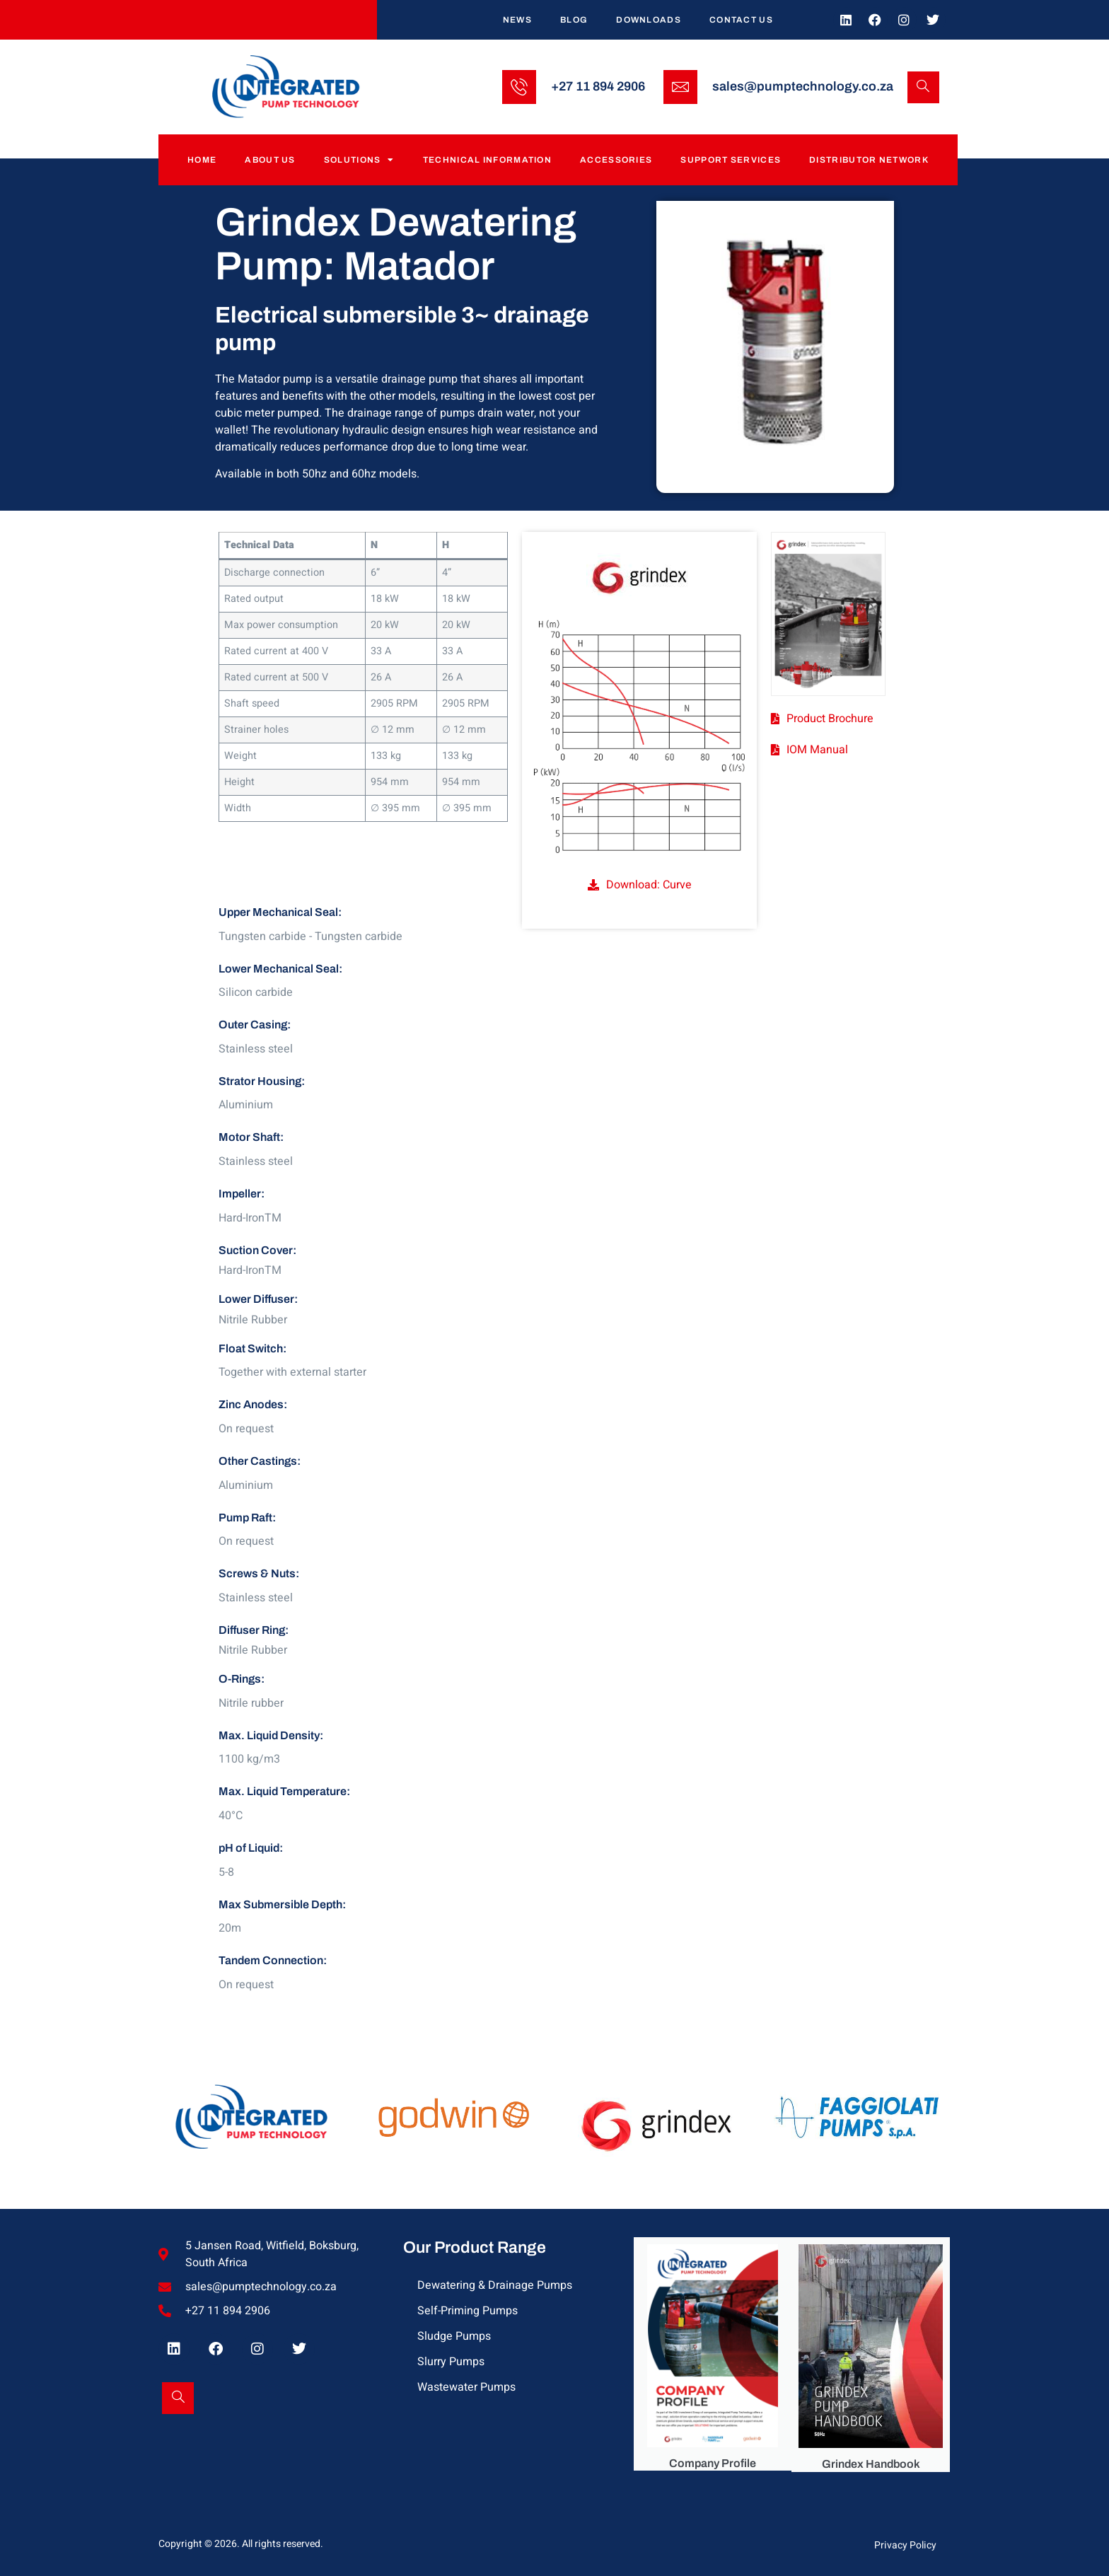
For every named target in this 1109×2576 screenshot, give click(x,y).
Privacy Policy (905, 2545)
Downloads (648, 20)
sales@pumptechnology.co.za (802, 86)
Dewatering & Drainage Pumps (494, 2285)
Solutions (359, 160)
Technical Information (487, 160)
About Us (270, 160)
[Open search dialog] (923, 87)
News (517, 20)
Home (201, 160)
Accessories (616, 160)
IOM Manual (817, 749)
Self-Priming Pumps (467, 2310)
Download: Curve (649, 884)
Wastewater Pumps (466, 2387)
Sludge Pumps (454, 2336)
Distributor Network (869, 160)
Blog (574, 20)
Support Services (730, 160)
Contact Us (741, 20)
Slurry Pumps (450, 2361)
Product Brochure (829, 718)
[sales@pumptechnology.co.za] (680, 87)
